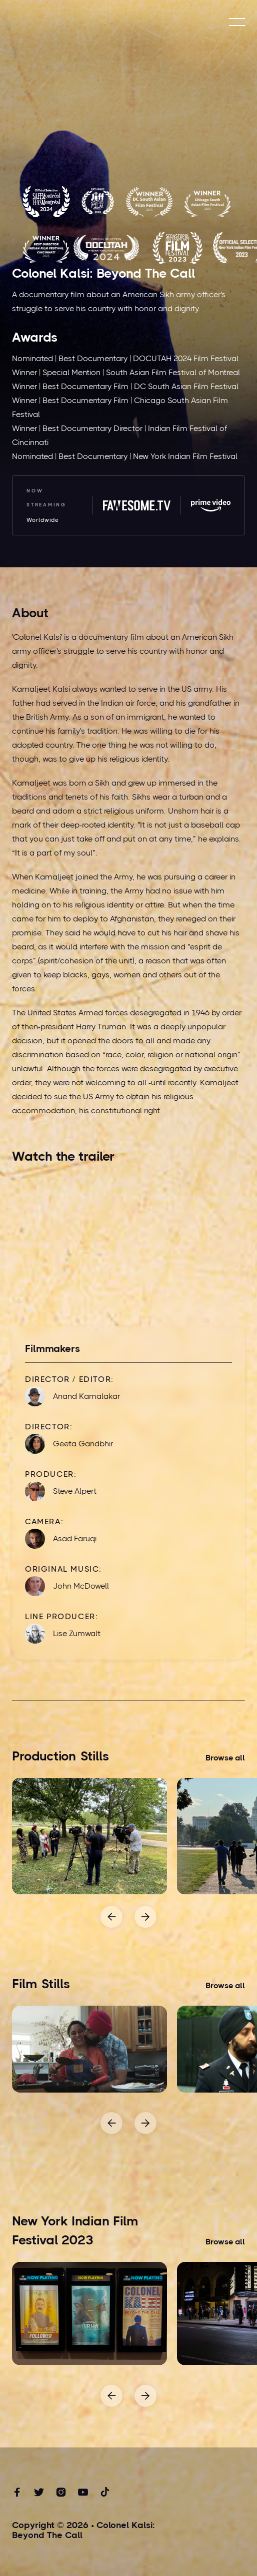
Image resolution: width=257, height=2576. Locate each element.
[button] (237, 22)
